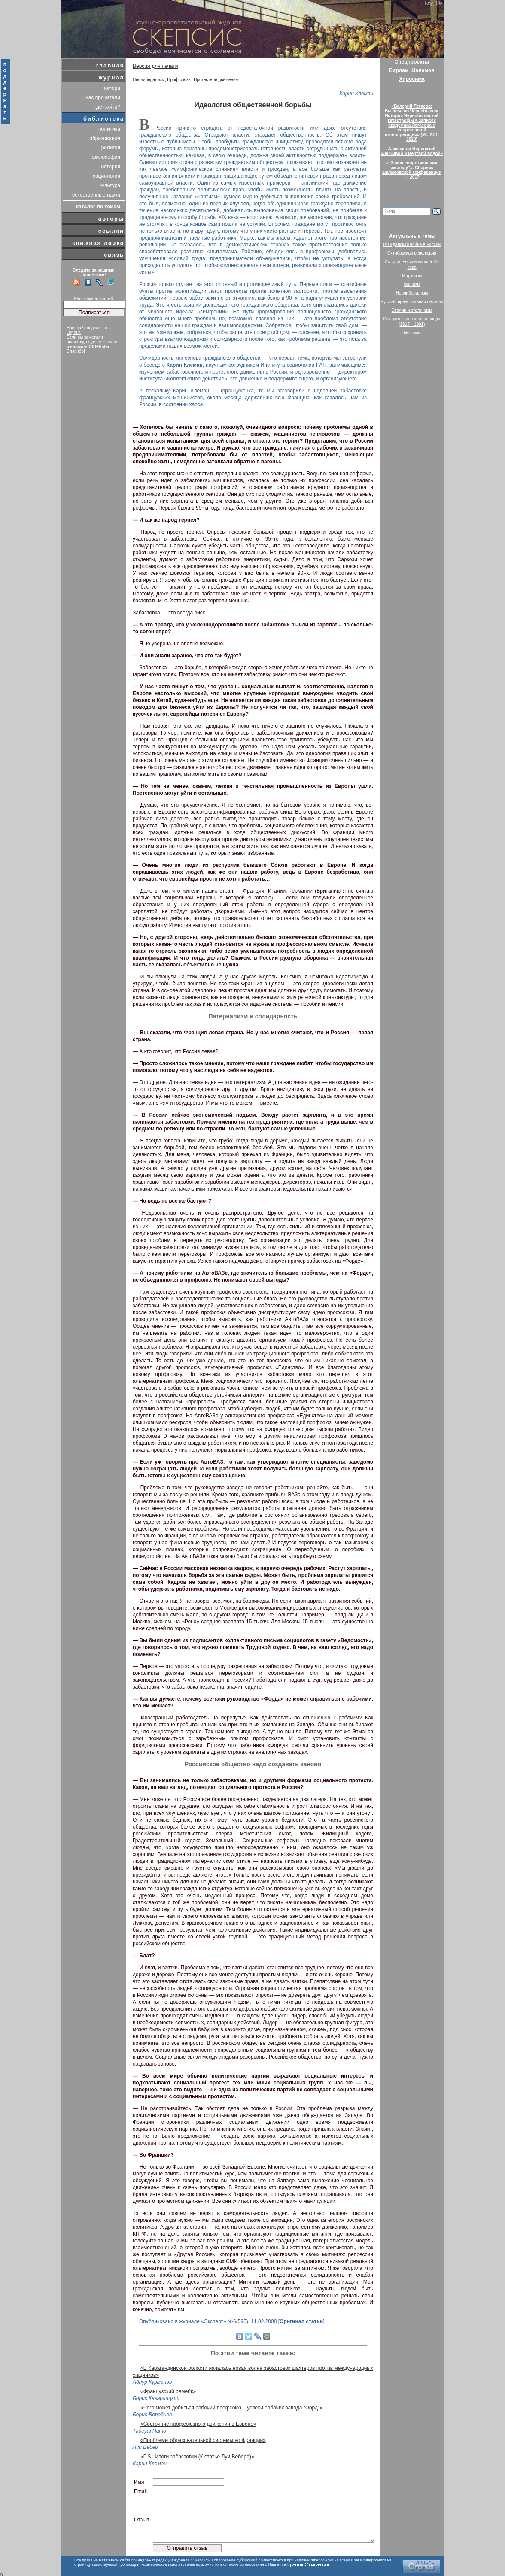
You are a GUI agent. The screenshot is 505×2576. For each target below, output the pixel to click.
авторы (111, 219)
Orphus (74, 332)
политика (109, 129)
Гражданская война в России (412, 244)
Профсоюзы (179, 79)
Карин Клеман (356, 94)
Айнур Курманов (152, 2382)
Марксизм (412, 275)
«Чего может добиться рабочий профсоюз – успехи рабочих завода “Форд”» (231, 2408)
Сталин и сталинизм (412, 310)
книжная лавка (98, 243)
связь (114, 255)
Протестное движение (216, 79)
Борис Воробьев (152, 2415)
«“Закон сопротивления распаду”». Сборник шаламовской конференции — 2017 (411, 170)
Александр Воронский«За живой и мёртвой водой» (412, 151)
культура (110, 185)
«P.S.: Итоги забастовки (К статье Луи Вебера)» (197, 2457)
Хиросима (411, 79)
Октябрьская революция (411, 253)
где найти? (107, 107)
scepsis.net (349, 2560)
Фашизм (412, 284)
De (439, 3)
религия (110, 148)
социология (106, 176)
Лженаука (412, 333)
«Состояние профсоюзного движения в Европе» (198, 2424)
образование (104, 138)
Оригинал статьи (301, 2321)
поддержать (5, 91)
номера (111, 88)
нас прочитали (102, 97)
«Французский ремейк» (168, 2391)
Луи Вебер (145, 2447)
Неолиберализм (149, 79)
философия (106, 157)
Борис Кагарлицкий (156, 2398)
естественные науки (96, 195)
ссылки (111, 231)
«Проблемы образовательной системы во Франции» (203, 2440)
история (110, 167)
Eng (429, 3)
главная (110, 65)
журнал (111, 77)
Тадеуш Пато (149, 2431)
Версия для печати (155, 66)
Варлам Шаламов (411, 70)
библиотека (103, 118)
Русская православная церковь (411, 301)
